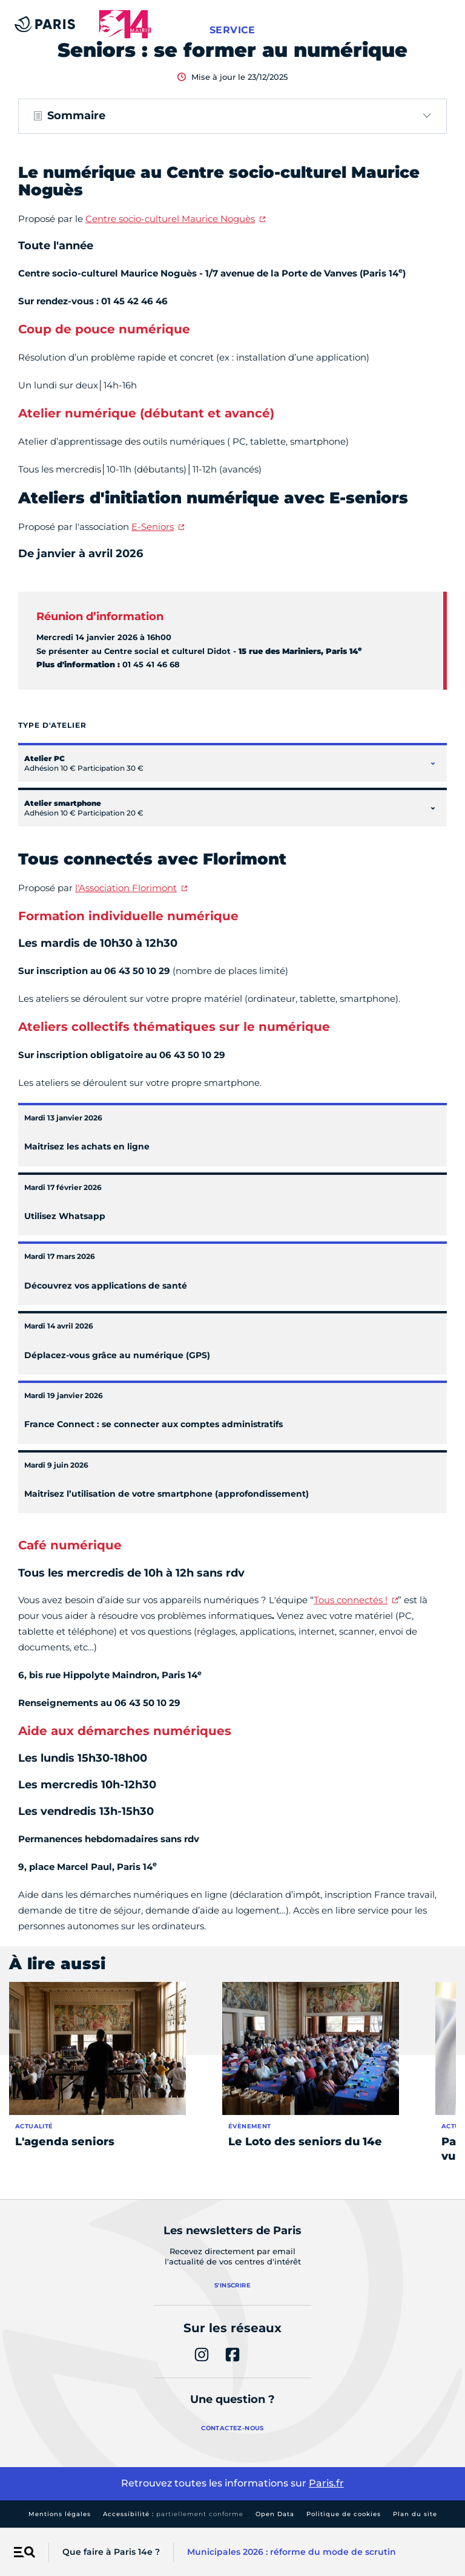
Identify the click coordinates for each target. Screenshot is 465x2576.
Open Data (275, 2514)
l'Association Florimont (126, 888)
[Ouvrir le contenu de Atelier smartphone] (433, 808)
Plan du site (415, 2514)
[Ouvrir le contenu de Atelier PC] (433, 763)
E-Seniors (152, 526)
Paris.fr (326, 2483)
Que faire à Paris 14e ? (111, 2551)
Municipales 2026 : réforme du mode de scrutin (291, 2551)
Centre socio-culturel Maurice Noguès (170, 218)
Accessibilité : (173, 2514)
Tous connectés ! (351, 1600)
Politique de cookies (343, 2514)
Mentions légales (59, 2514)
